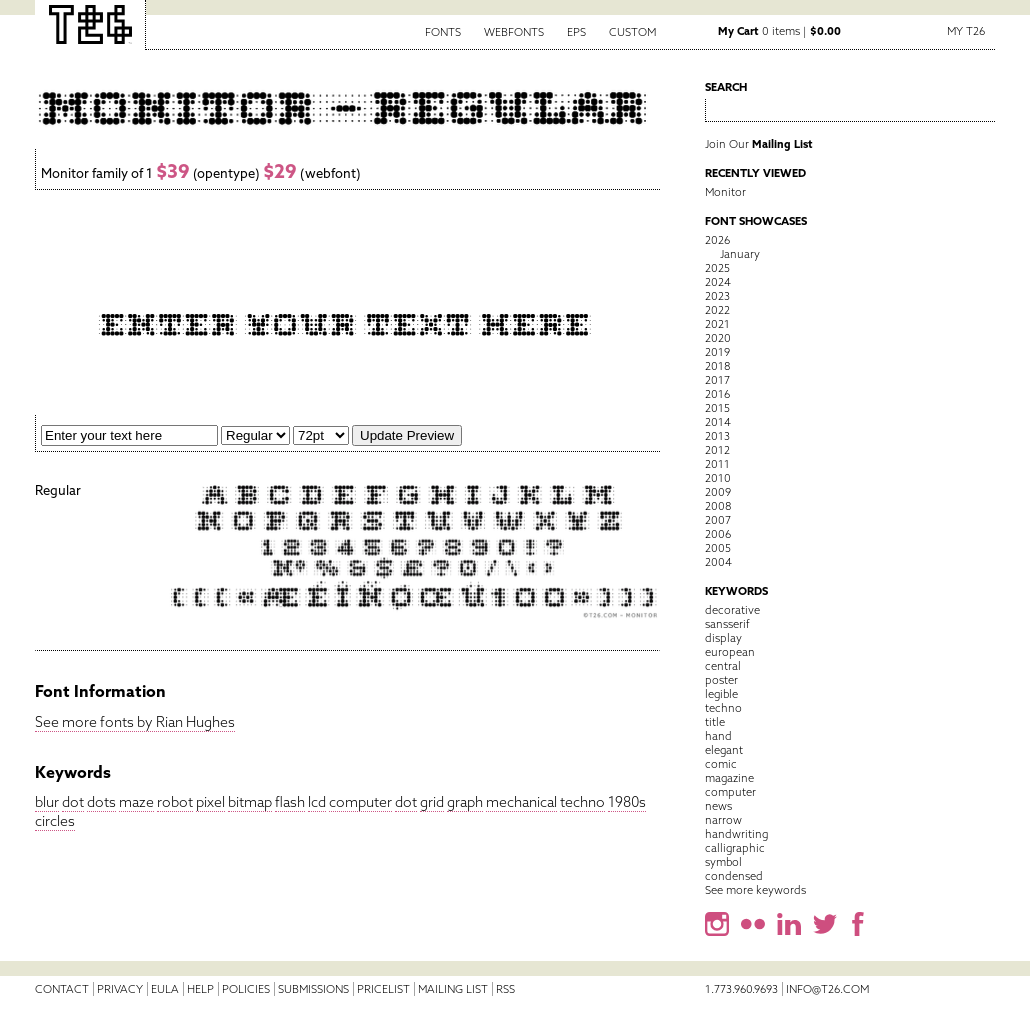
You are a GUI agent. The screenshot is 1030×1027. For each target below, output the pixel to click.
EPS (576, 32)
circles (55, 821)
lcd (317, 802)
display (723, 638)
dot (73, 802)
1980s (627, 802)
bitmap (250, 802)
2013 (717, 436)
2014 (718, 422)
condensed (734, 876)
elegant (724, 750)
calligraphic (735, 848)
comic (721, 764)
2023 (717, 296)
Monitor (725, 192)
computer (360, 802)
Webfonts (514, 32)
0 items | (779, 31)
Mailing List (453, 989)
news (718, 806)
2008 (718, 506)
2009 (718, 492)
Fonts (443, 32)
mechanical (521, 802)
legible (721, 694)
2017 (717, 380)
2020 (718, 338)
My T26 (966, 31)
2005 (718, 548)
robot (175, 802)
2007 (718, 520)
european (730, 652)
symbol (723, 862)
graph (465, 802)
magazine (729, 778)
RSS (505, 989)
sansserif (727, 624)
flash (290, 802)
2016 (717, 394)
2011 (717, 464)
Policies (246, 989)
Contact (62, 989)
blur (47, 802)
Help (200, 989)
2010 (718, 478)
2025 (717, 268)
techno (582, 802)
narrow (723, 820)
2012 (717, 450)
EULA (165, 989)
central (723, 666)
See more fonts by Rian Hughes (135, 722)
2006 (718, 534)
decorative (732, 610)
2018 (717, 366)
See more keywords (755, 890)
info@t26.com (827, 989)
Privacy (120, 989)
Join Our (759, 144)
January (740, 254)
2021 (717, 324)
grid (432, 802)
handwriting (736, 834)
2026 (717, 240)
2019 (717, 352)
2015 (717, 408)
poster (721, 680)
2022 (717, 310)
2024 (718, 282)
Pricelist (383, 989)
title (715, 722)
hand (718, 736)
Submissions (313, 989)
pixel (210, 802)
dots (101, 802)
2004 (718, 562)
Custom (632, 32)
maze (136, 802)
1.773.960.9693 (741, 989)
